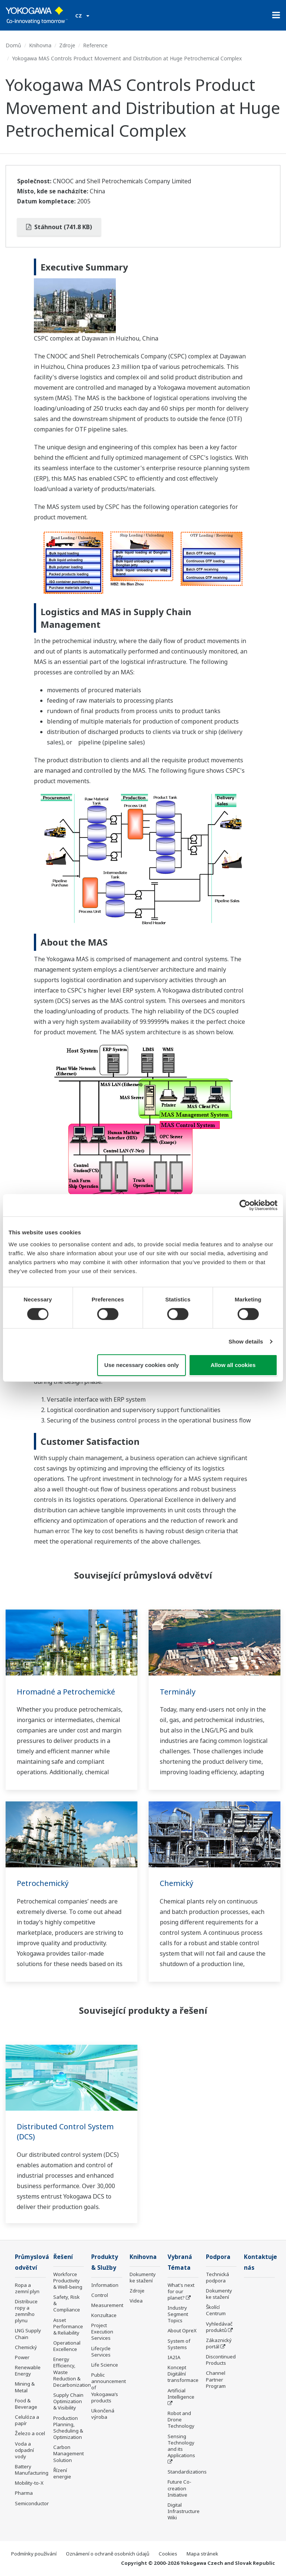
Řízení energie (62, 2473)
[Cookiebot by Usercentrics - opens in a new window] (244, 1205)
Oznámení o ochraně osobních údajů (107, 2553)
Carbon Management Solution (68, 2453)
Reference (95, 45)
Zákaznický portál (219, 2343)
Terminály (178, 1692)
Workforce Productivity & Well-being (67, 2280)
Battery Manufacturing (31, 2469)
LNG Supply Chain (28, 2333)
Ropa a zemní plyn (27, 2288)
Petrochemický (43, 1883)
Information (104, 2285)
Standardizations (187, 2471)
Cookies (168, 2553)
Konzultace (104, 2315)
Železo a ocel (30, 2433)
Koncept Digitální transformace (183, 2373)
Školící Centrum (216, 2310)
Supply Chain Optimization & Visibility (68, 2401)
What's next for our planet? (181, 2291)
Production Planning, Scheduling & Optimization (68, 2427)
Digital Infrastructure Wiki (184, 2511)
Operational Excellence (66, 2345)
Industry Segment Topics (178, 2314)
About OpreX (182, 2330)
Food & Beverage (26, 2403)
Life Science (104, 2364)
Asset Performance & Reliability (68, 2326)
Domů (13, 45)
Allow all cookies (232, 1365)
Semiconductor (32, 2503)
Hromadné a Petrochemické (66, 1692)
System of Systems (179, 2344)
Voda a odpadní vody (24, 2450)
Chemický (176, 1883)
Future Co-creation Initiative (179, 2488)
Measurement (107, 2305)
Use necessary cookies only (141, 1365)
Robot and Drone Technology (181, 2419)
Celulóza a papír (27, 2420)
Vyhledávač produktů (219, 2326)
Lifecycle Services (101, 2351)
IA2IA (174, 2357)
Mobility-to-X (29, 2483)
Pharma (24, 2493)
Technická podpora (217, 2277)
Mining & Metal (25, 2386)
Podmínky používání (34, 2553)
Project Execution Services (102, 2331)
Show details (246, 1341)
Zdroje (67, 45)
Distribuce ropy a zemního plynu (26, 2311)
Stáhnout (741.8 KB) (59, 227)
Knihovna (40, 45)
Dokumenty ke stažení (143, 2277)
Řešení (63, 2257)
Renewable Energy (28, 2370)
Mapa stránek (202, 2553)
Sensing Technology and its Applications (181, 2446)
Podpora (218, 2257)
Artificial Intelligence (181, 2393)
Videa (136, 2300)
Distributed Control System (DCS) (65, 2131)
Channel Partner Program (216, 2379)
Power (22, 2357)
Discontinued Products (221, 2359)
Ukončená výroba (102, 2413)
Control (99, 2295)
